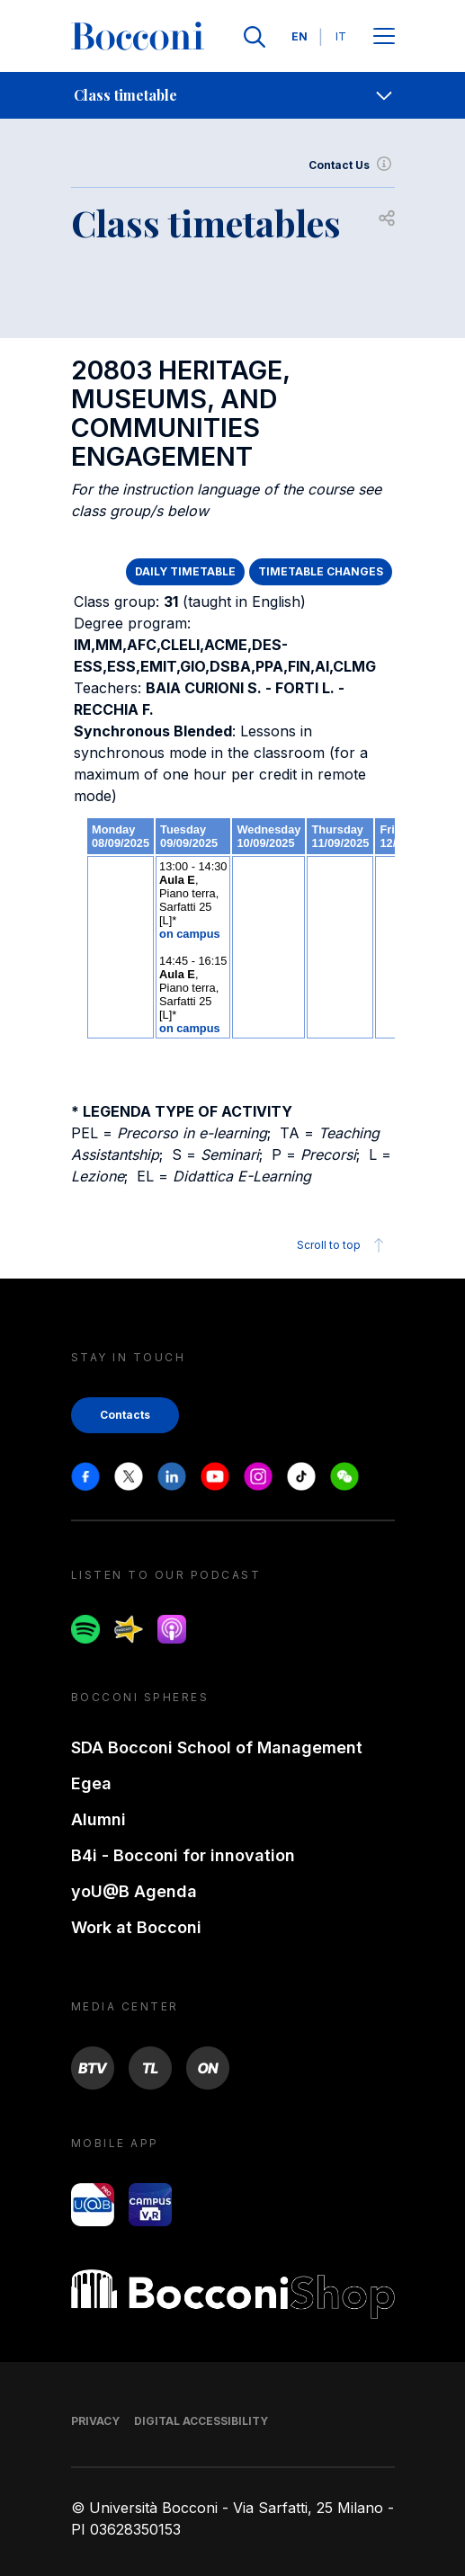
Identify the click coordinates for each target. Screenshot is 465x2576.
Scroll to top (343, 1245)
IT (340, 36)
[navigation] (232, 95)
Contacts (125, 1415)
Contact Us (352, 165)
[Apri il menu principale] (384, 37)
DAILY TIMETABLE (185, 571)
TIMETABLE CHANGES (320, 571)
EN (299, 36)
